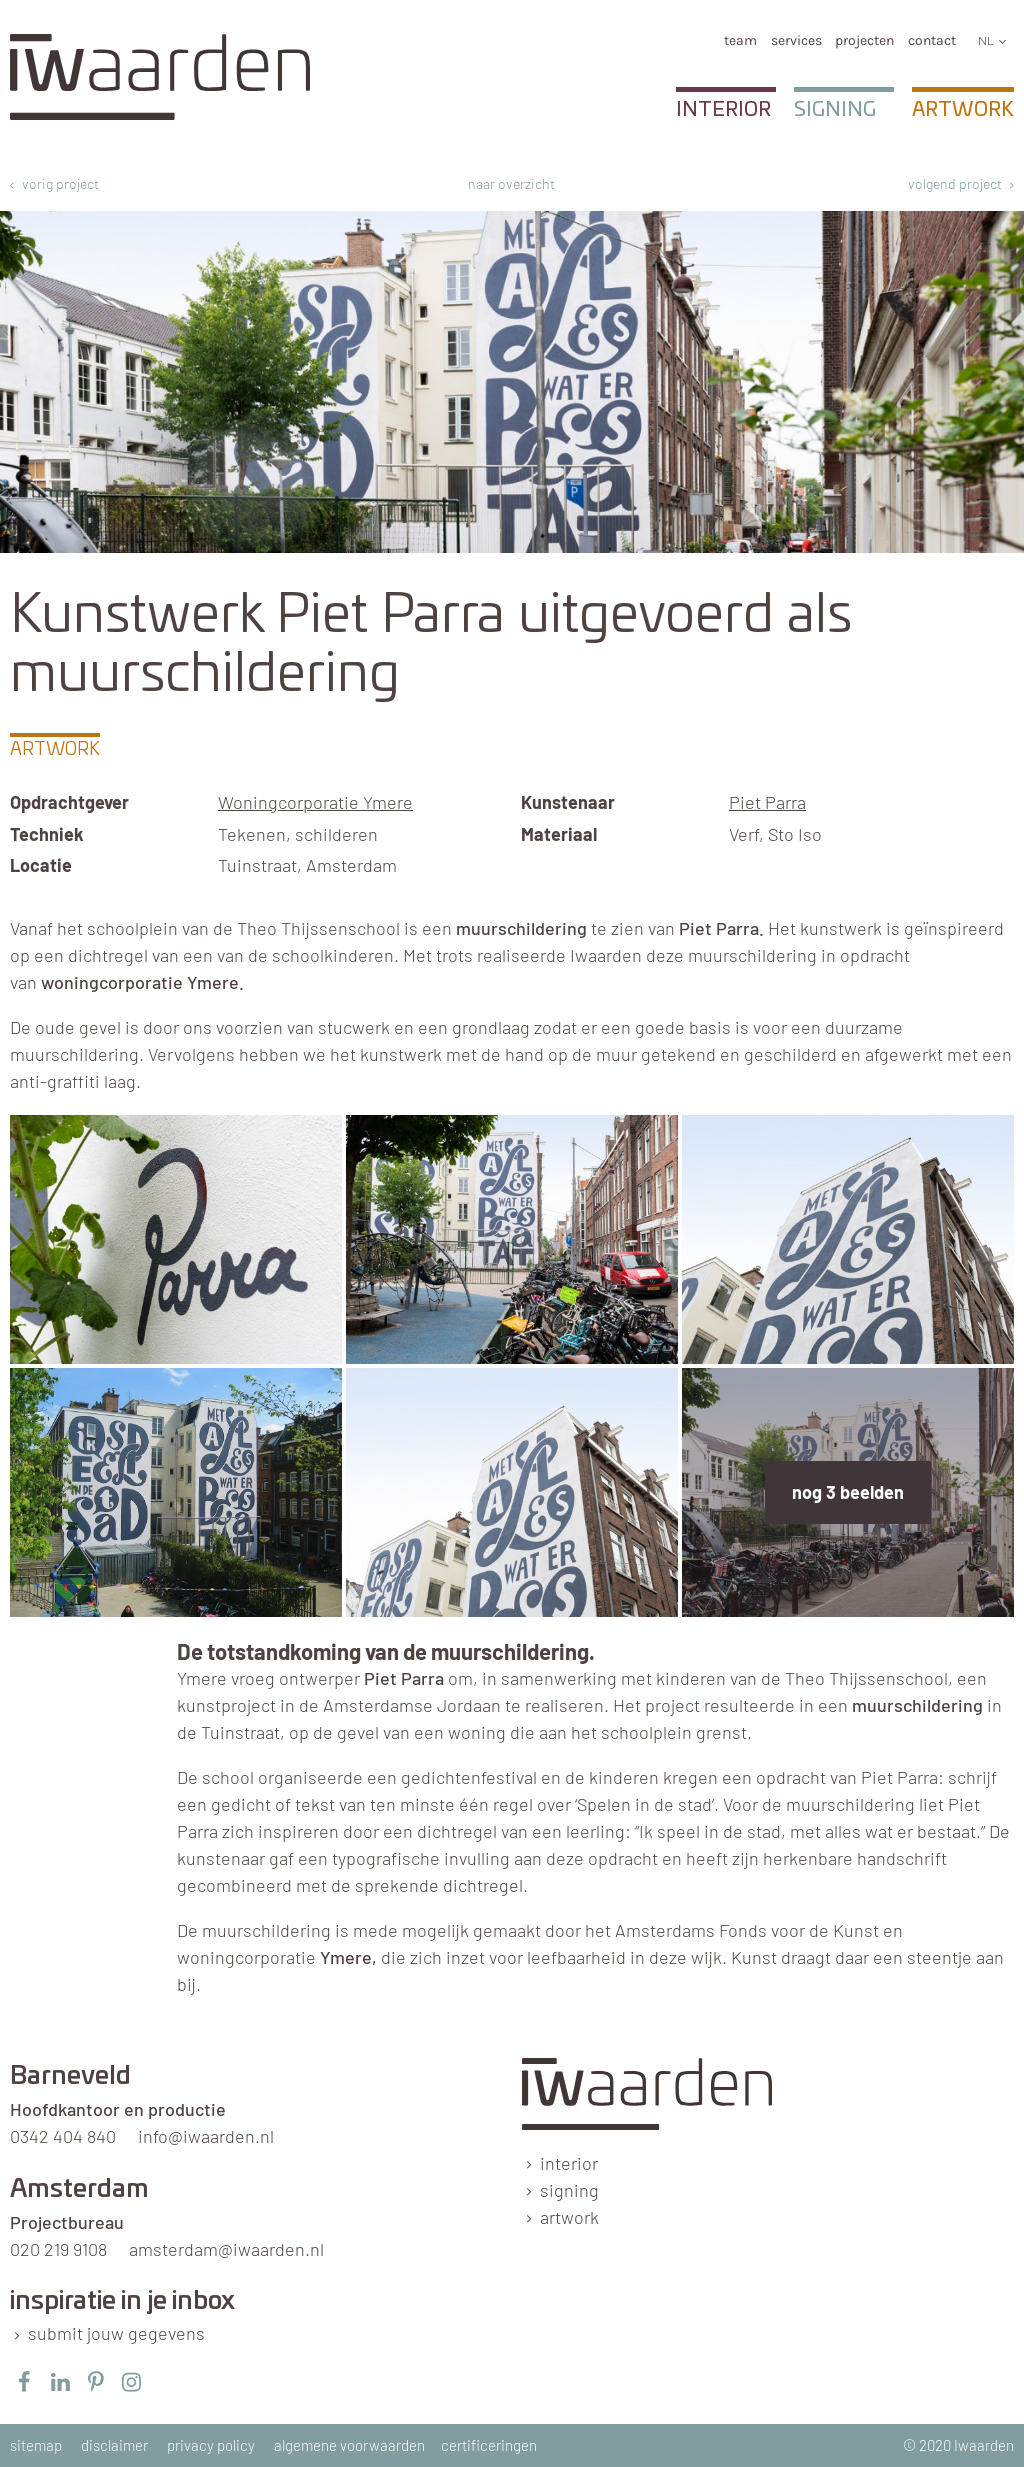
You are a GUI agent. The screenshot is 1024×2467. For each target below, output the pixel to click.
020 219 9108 (58, 2249)
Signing (835, 110)
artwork (569, 2217)
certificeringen (489, 2445)
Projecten (864, 40)
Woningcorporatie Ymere (315, 802)
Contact (932, 40)
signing (569, 2190)
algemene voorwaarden (349, 2445)
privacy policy (211, 2445)
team (740, 40)
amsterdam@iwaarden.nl (226, 2249)
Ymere (346, 1957)
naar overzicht (511, 183)
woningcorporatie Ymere (140, 982)
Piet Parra (767, 802)
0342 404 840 (63, 2136)
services (796, 40)
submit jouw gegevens (116, 2333)
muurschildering (521, 928)
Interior (723, 110)
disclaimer (114, 2445)
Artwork (963, 110)
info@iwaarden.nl (206, 2136)
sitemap (36, 2445)
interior (569, 2163)
